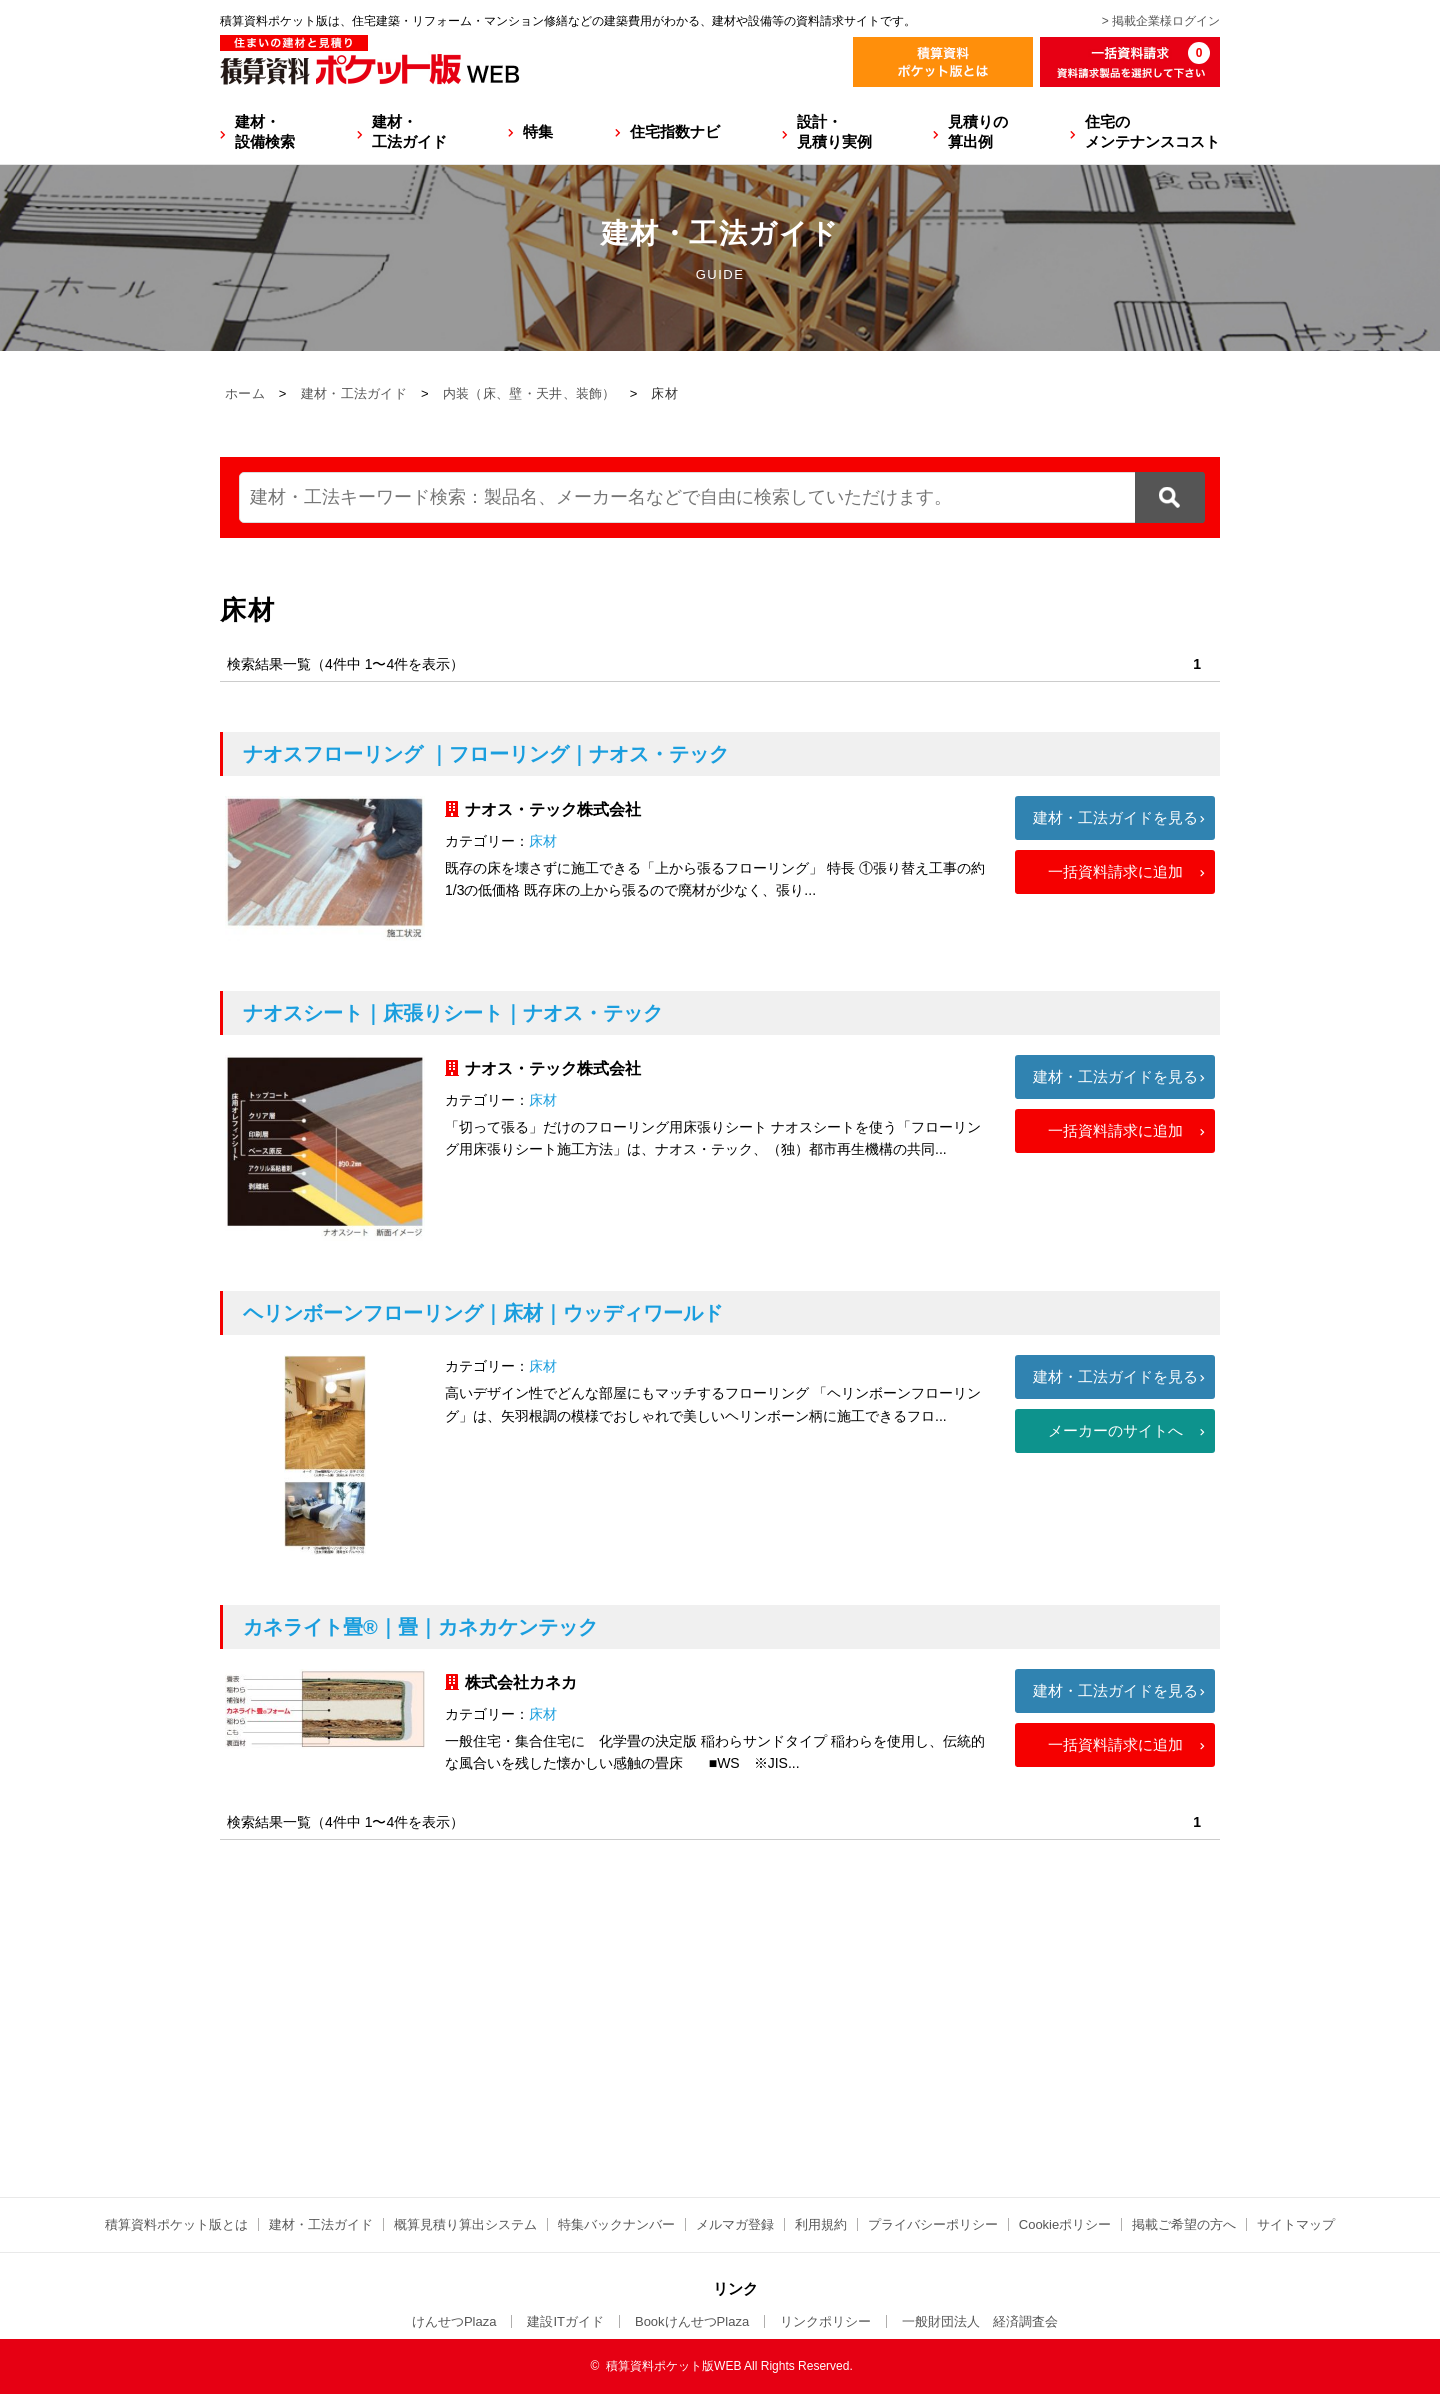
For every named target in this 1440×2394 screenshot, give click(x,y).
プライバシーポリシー (933, 2224)
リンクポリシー (825, 2321)
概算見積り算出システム (465, 2224)
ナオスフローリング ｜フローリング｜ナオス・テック (486, 754)
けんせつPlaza (454, 2321)
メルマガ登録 (735, 2224)
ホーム (245, 393)
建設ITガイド (565, 2321)
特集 (538, 131)
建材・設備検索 (265, 131)
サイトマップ (1296, 2224)
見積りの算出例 (978, 131)
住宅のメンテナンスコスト (1152, 131)
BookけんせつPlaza (692, 2321)
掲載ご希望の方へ (1184, 2224)
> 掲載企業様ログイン (1161, 21)
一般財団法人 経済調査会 (980, 2321)
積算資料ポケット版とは (176, 2224)
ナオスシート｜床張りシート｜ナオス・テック (453, 1013)
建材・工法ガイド (409, 131)
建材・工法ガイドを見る (1115, 817)
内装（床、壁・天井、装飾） (529, 393)
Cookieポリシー (1065, 2224)
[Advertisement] (720, 2095)
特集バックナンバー (616, 2224)
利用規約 (821, 2224)
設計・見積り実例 (834, 131)
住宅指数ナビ (675, 131)
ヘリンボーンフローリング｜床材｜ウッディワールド (483, 1313)
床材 (543, 841)
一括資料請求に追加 (1115, 871)
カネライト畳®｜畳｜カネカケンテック (420, 1627)
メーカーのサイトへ (1115, 1430)
